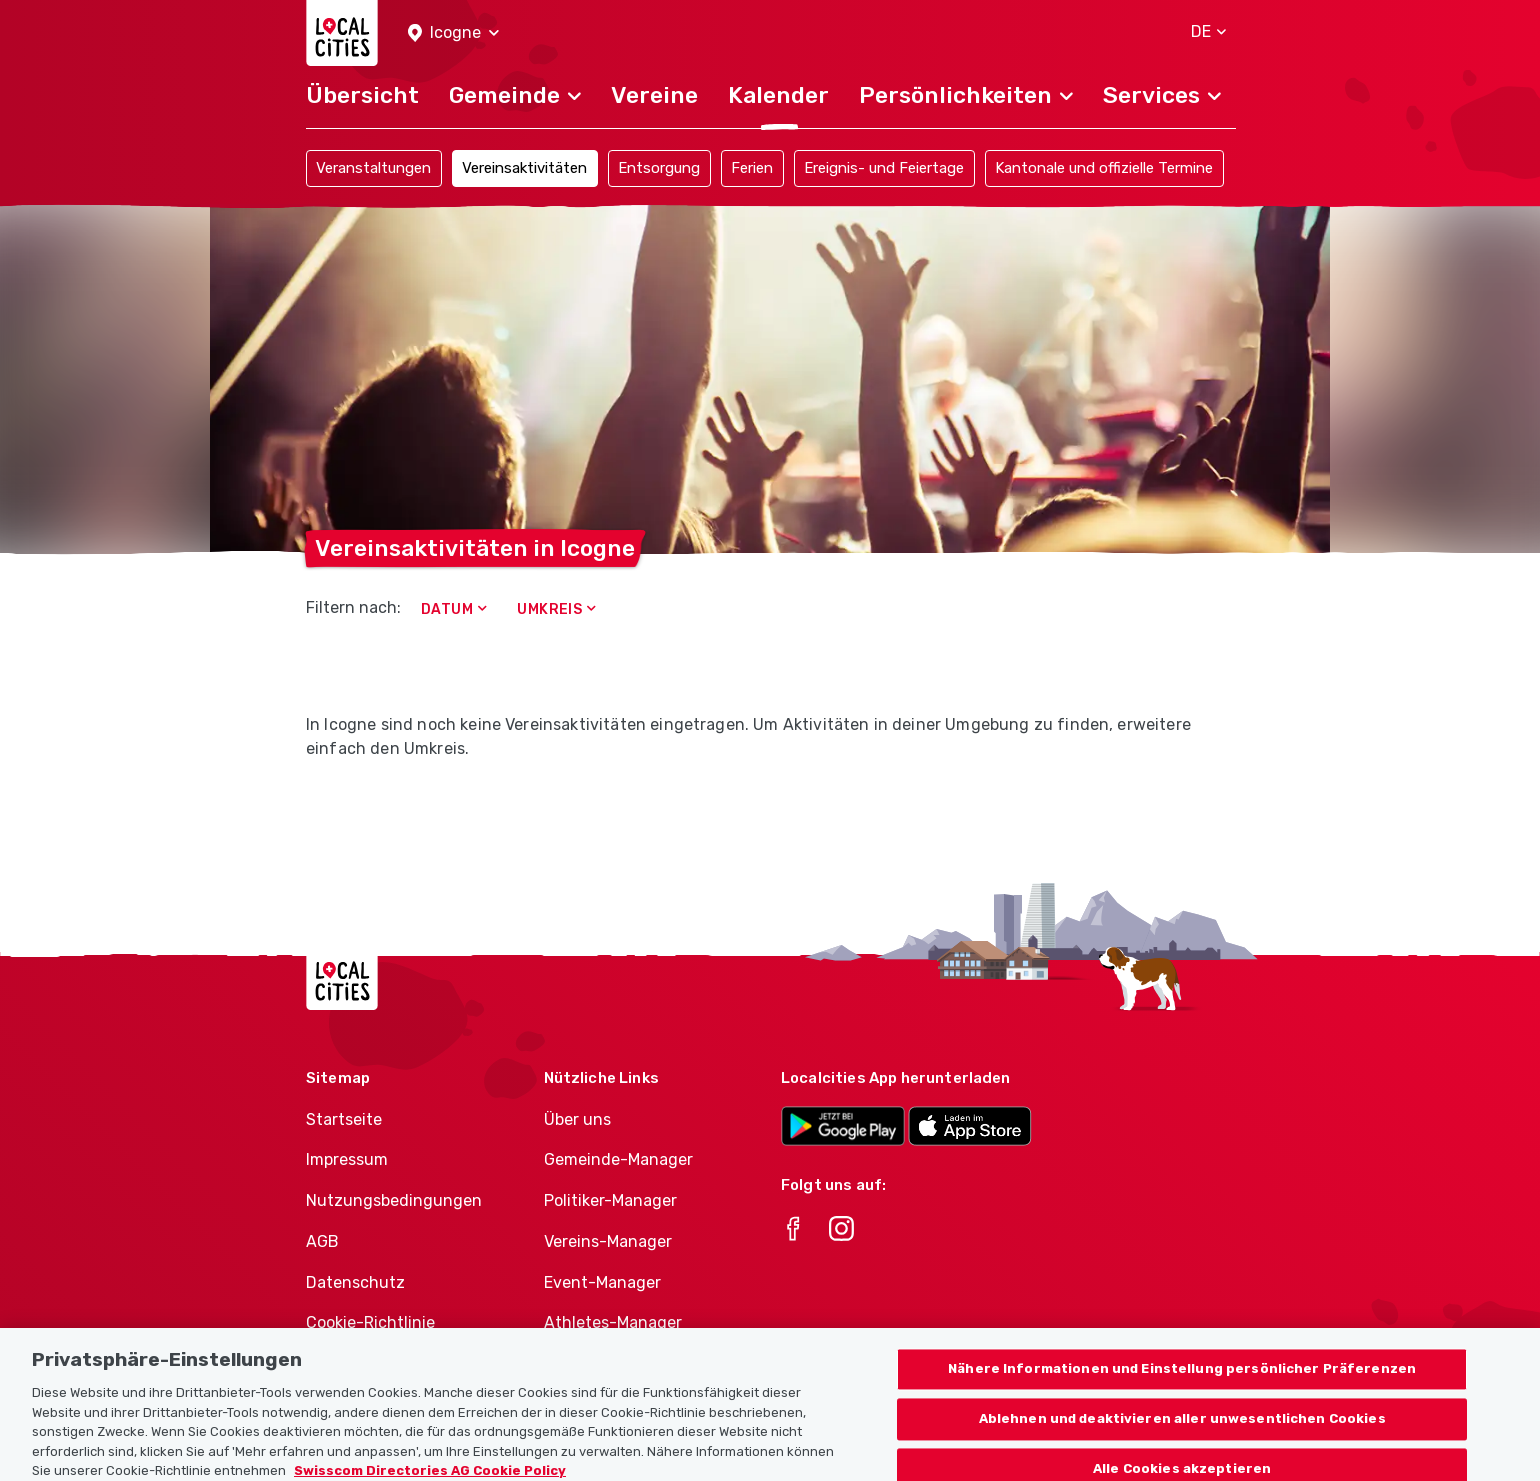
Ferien (752, 168)
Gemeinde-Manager (618, 1159)
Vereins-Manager (608, 1241)
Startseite (344, 1119)
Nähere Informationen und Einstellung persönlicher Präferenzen (1182, 1379)
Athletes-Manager (613, 1322)
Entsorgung (659, 168)
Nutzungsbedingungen (394, 1200)
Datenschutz (355, 1282)
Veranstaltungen (373, 168)
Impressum (347, 1159)
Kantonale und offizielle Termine (1104, 168)
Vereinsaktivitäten (524, 168)
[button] (453, 33)
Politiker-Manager (610, 1200)
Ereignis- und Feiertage (884, 168)
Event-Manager (602, 1282)
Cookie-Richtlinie (370, 1322)
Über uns (577, 1119)
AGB (322, 1241)
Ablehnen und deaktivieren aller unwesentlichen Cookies (1182, 1429)
